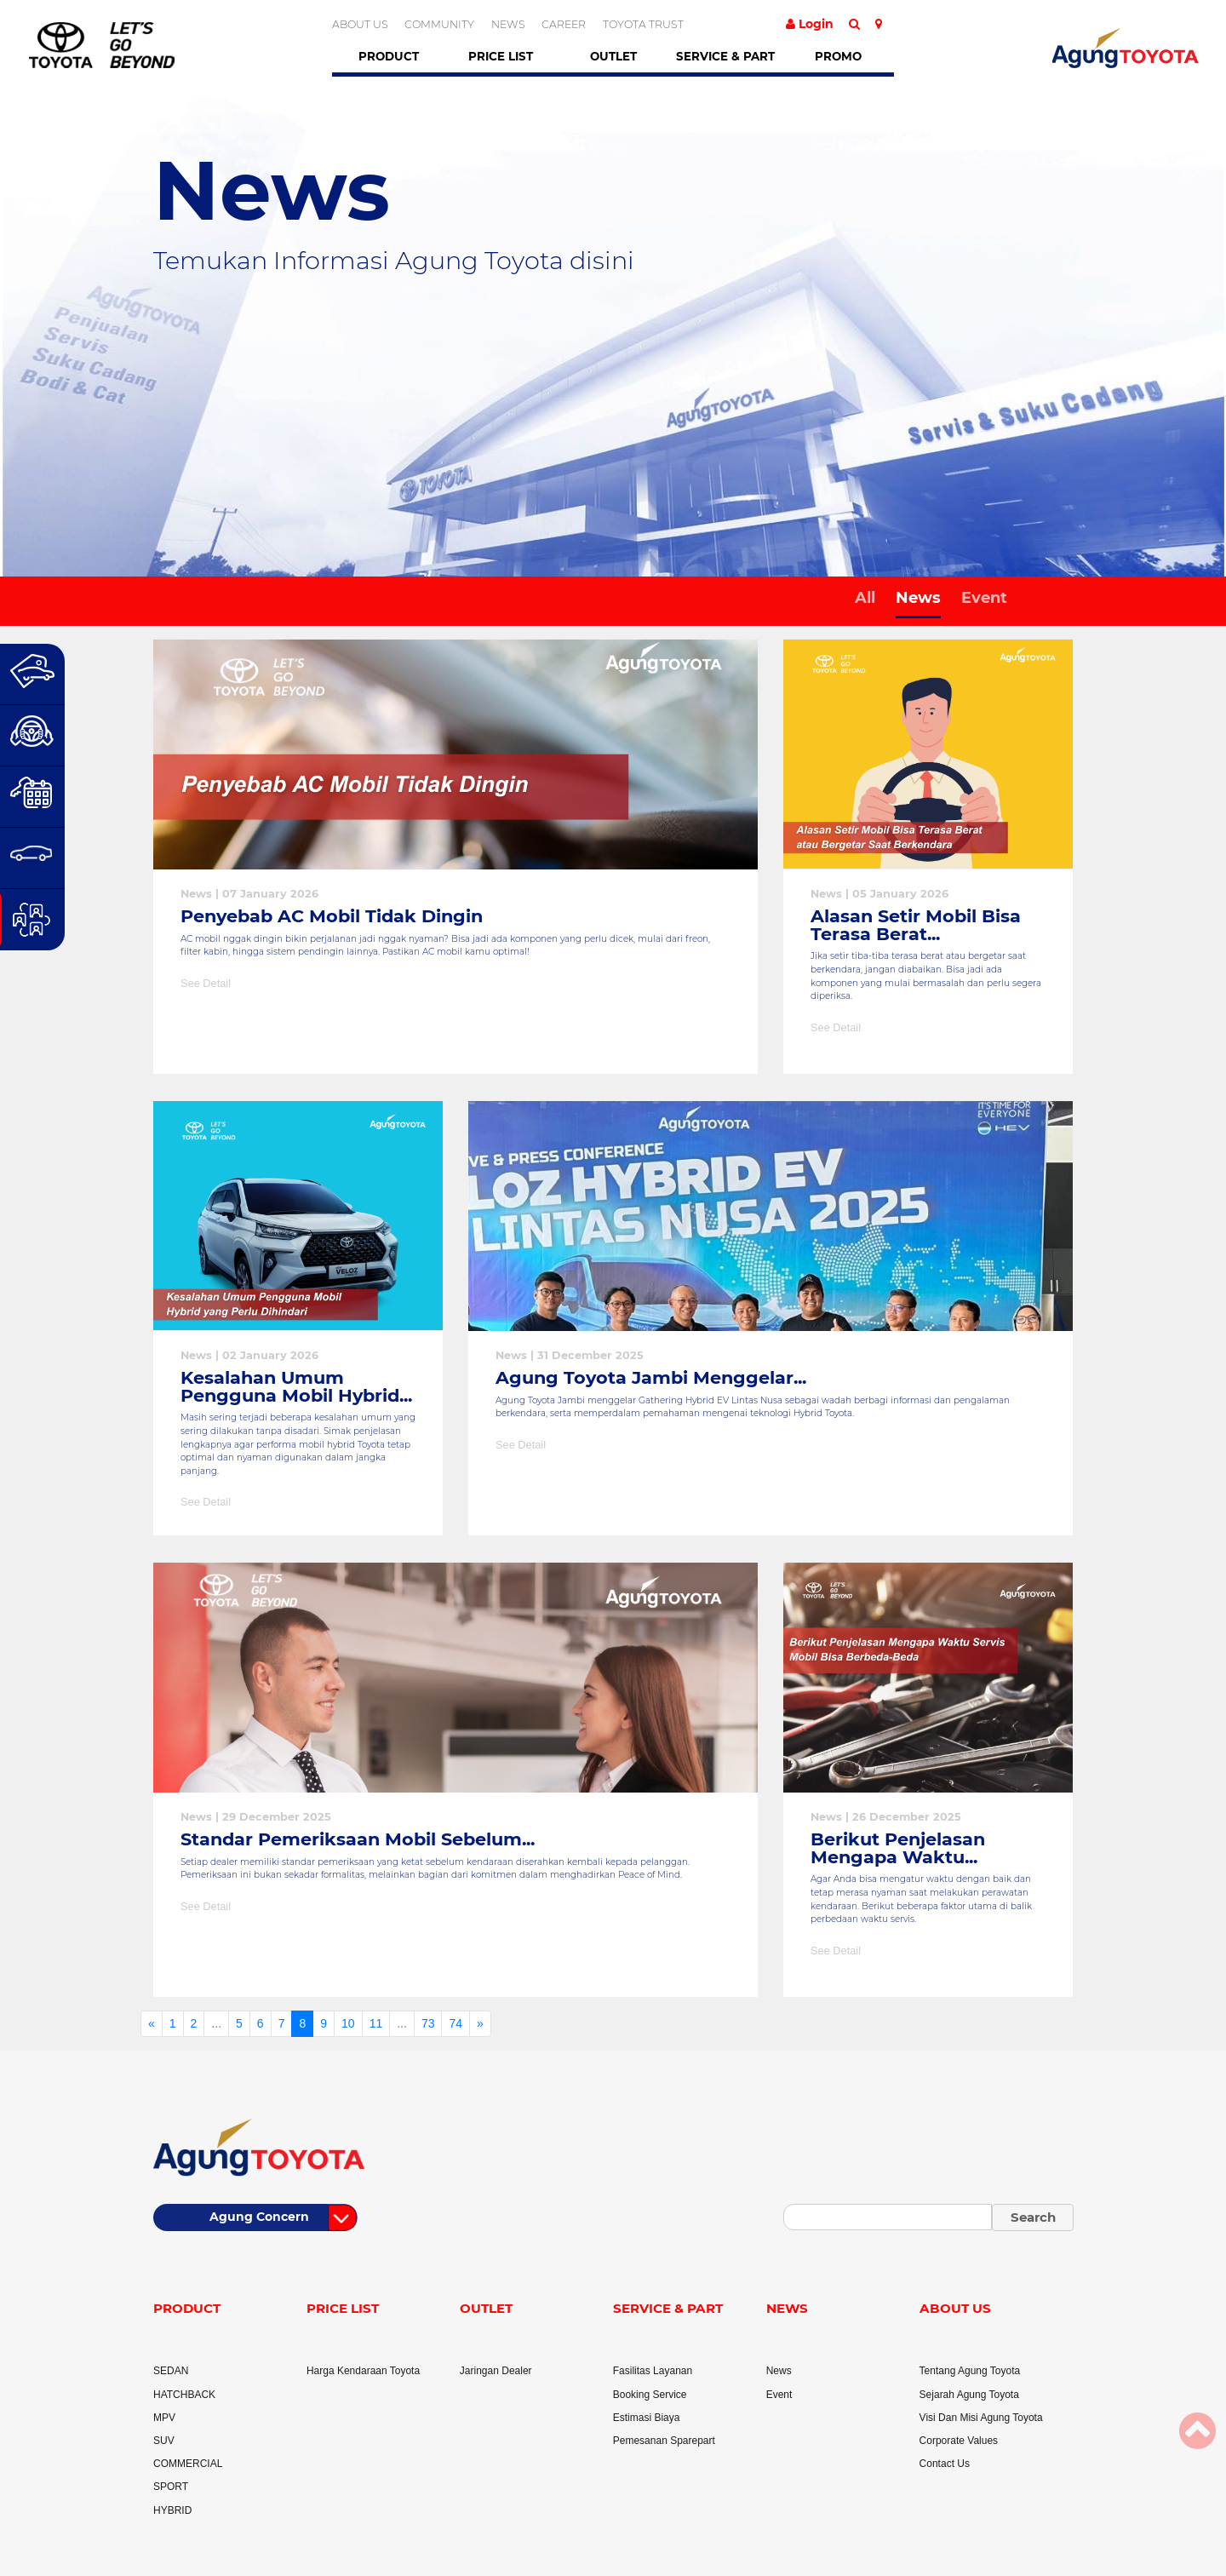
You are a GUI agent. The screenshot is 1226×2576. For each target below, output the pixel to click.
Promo (838, 56)
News (918, 598)
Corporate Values (959, 2441)
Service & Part (725, 56)
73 (428, 2023)
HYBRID (172, 2510)
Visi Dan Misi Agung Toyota (981, 2418)
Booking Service (650, 2395)
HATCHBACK (184, 2395)
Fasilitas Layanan (652, 2371)
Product (388, 56)
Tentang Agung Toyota (970, 2371)
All (865, 598)
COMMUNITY (439, 24)
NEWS (508, 24)
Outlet (613, 56)
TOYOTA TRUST (643, 24)
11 (376, 2023)
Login (810, 24)
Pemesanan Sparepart (664, 2441)
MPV (164, 2418)
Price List (500, 56)
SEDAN (170, 2371)
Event (984, 598)
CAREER (563, 24)
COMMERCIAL (187, 2464)
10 (348, 2023)
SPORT (170, 2487)
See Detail (205, 983)
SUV (164, 2441)
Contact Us (945, 2464)
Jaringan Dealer (496, 2371)
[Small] (887, 2217)
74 (455, 2023)
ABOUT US (360, 24)
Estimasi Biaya (646, 2418)
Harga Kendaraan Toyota (363, 2371)
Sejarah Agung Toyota (969, 2395)
